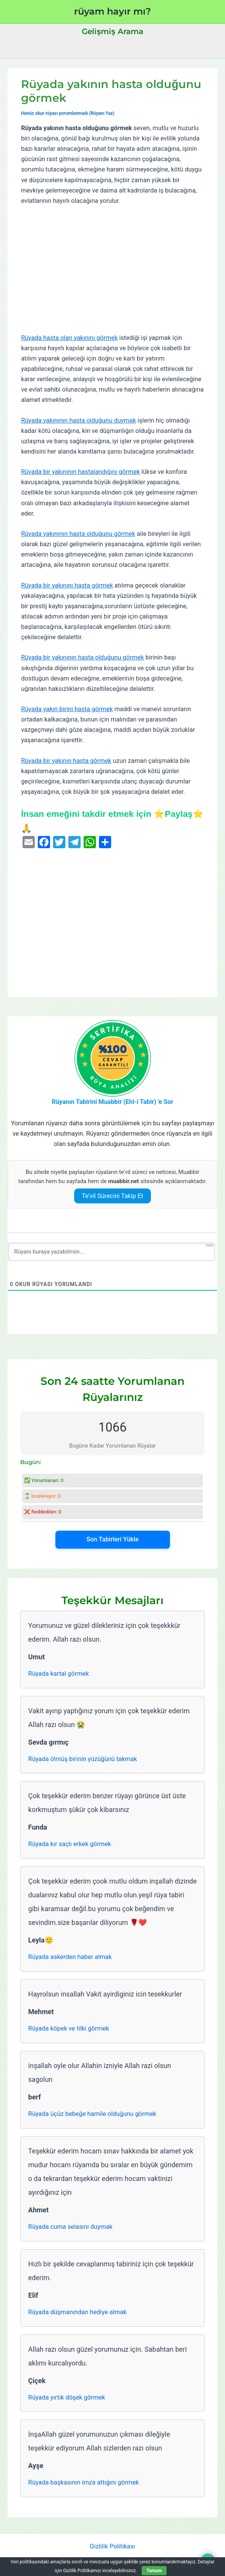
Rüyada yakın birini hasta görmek (67, 709)
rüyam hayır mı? (112, 11)
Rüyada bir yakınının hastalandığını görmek (80, 471)
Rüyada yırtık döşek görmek (66, 2397)
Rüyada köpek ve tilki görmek (68, 2028)
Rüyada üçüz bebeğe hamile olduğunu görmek (92, 2113)
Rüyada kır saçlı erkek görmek (69, 1844)
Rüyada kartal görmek (58, 1673)
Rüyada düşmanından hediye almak (77, 2312)
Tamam (154, 2570)
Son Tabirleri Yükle (112, 1539)
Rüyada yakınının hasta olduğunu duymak (78, 420)
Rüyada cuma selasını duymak (70, 2226)
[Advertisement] (112, 269)
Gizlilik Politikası (112, 2546)
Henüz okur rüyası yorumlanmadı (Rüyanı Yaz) (68, 113)
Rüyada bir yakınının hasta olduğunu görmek (82, 657)
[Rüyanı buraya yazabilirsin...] (111, 1251)
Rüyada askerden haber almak (70, 1957)
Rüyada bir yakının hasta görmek (66, 760)
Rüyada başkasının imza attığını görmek (83, 2482)
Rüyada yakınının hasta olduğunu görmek (78, 533)
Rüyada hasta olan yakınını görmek (69, 337)
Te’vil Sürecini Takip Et (112, 1196)
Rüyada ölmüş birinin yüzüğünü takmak (82, 1759)
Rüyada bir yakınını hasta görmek (67, 585)
